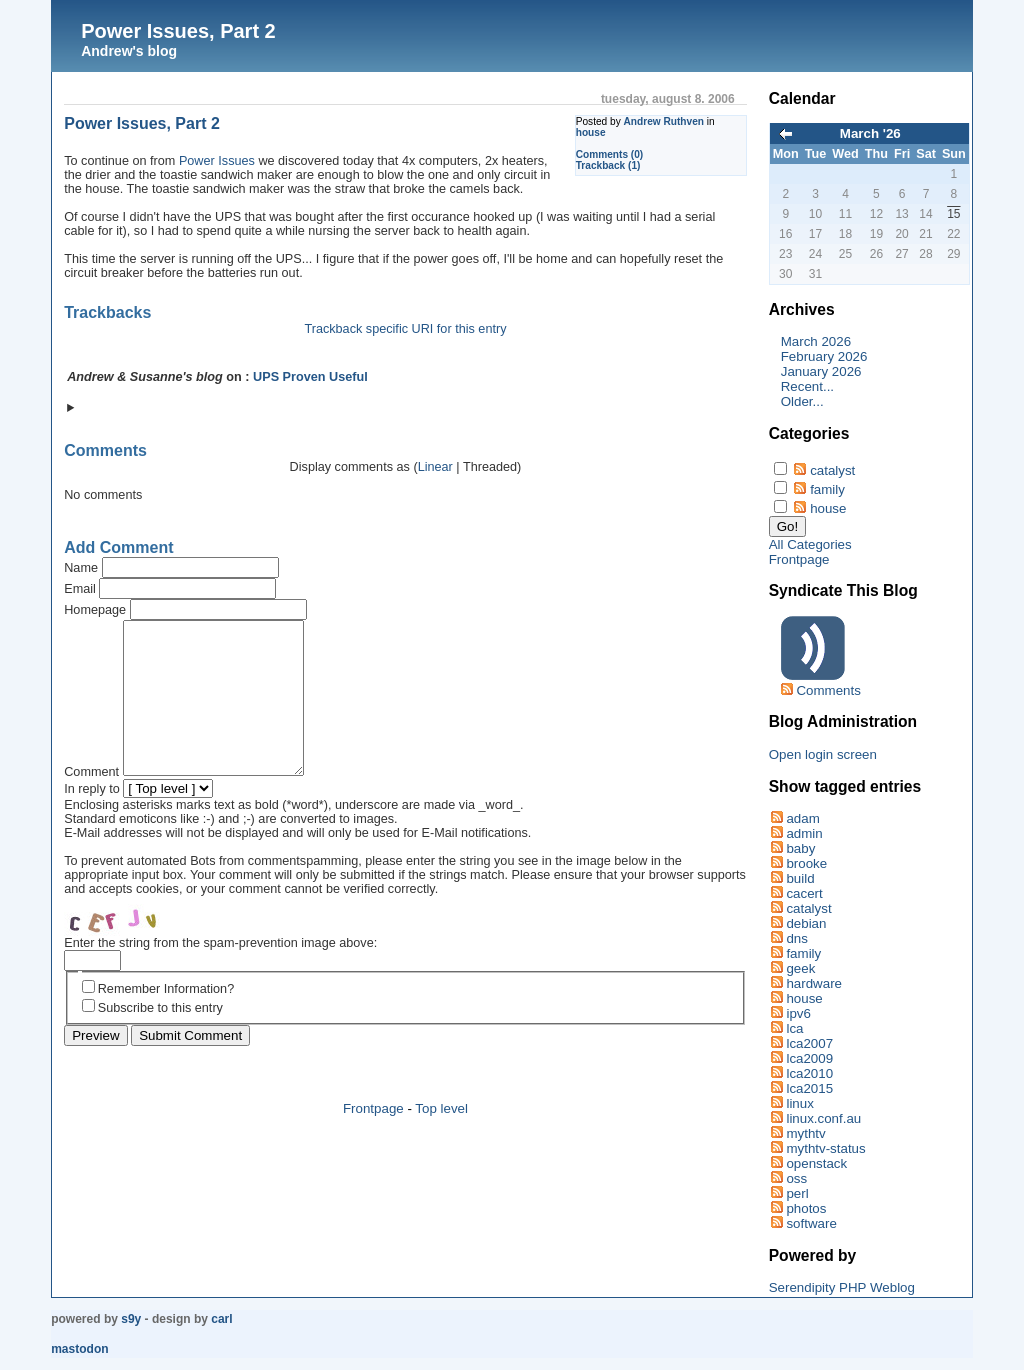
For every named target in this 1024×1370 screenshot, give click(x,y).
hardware (814, 983)
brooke (806, 863)
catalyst (832, 470)
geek (800, 968)
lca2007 (809, 1043)
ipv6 (798, 1013)
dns (797, 938)
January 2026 (821, 371)
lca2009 (809, 1058)
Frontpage (373, 1138)
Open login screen (823, 754)
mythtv (805, 1133)
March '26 (870, 133)
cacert (804, 893)
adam (802, 818)
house (591, 132)
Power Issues (217, 161)
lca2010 (809, 1073)
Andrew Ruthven (664, 121)
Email (80, 589)
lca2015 (809, 1088)
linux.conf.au (823, 1118)
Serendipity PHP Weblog (842, 1287)
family (827, 489)
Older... (802, 401)
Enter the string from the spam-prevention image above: (220, 973)
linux (799, 1103)
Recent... (807, 386)
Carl (221, 1319)
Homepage (95, 610)
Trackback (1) (608, 165)
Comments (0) (610, 154)
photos (806, 1208)
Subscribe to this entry (160, 1038)
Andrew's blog (129, 51)
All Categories (810, 544)
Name (81, 568)
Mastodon (79, 1349)
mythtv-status (825, 1148)
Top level (441, 1138)
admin (804, 833)
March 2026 (816, 341)
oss (796, 1178)
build (800, 878)
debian (806, 923)
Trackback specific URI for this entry (405, 329)
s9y (131, 1319)
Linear (435, 467)
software (811, 1223)
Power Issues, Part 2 (178, 31)
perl (797, 1193)
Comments (828, 690)
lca (794, 1028)
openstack (816, 1163)
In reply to (92, 819)
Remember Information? (166, 1019)
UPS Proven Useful (310, 377)
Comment (91, 802)
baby (800, 848)
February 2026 (824, 356)
